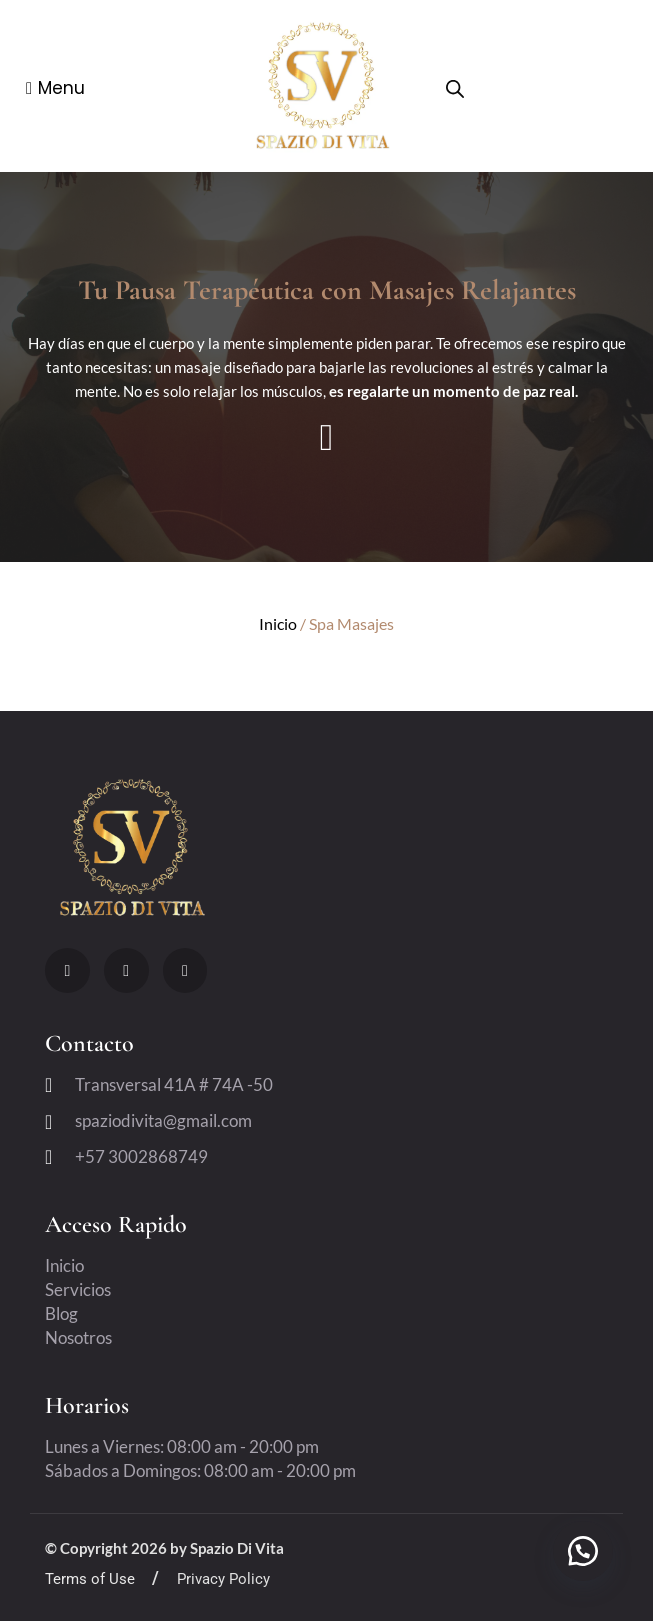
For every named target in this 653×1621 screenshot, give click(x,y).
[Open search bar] (455, 89)
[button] (583, 1551)
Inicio (278, 623)
